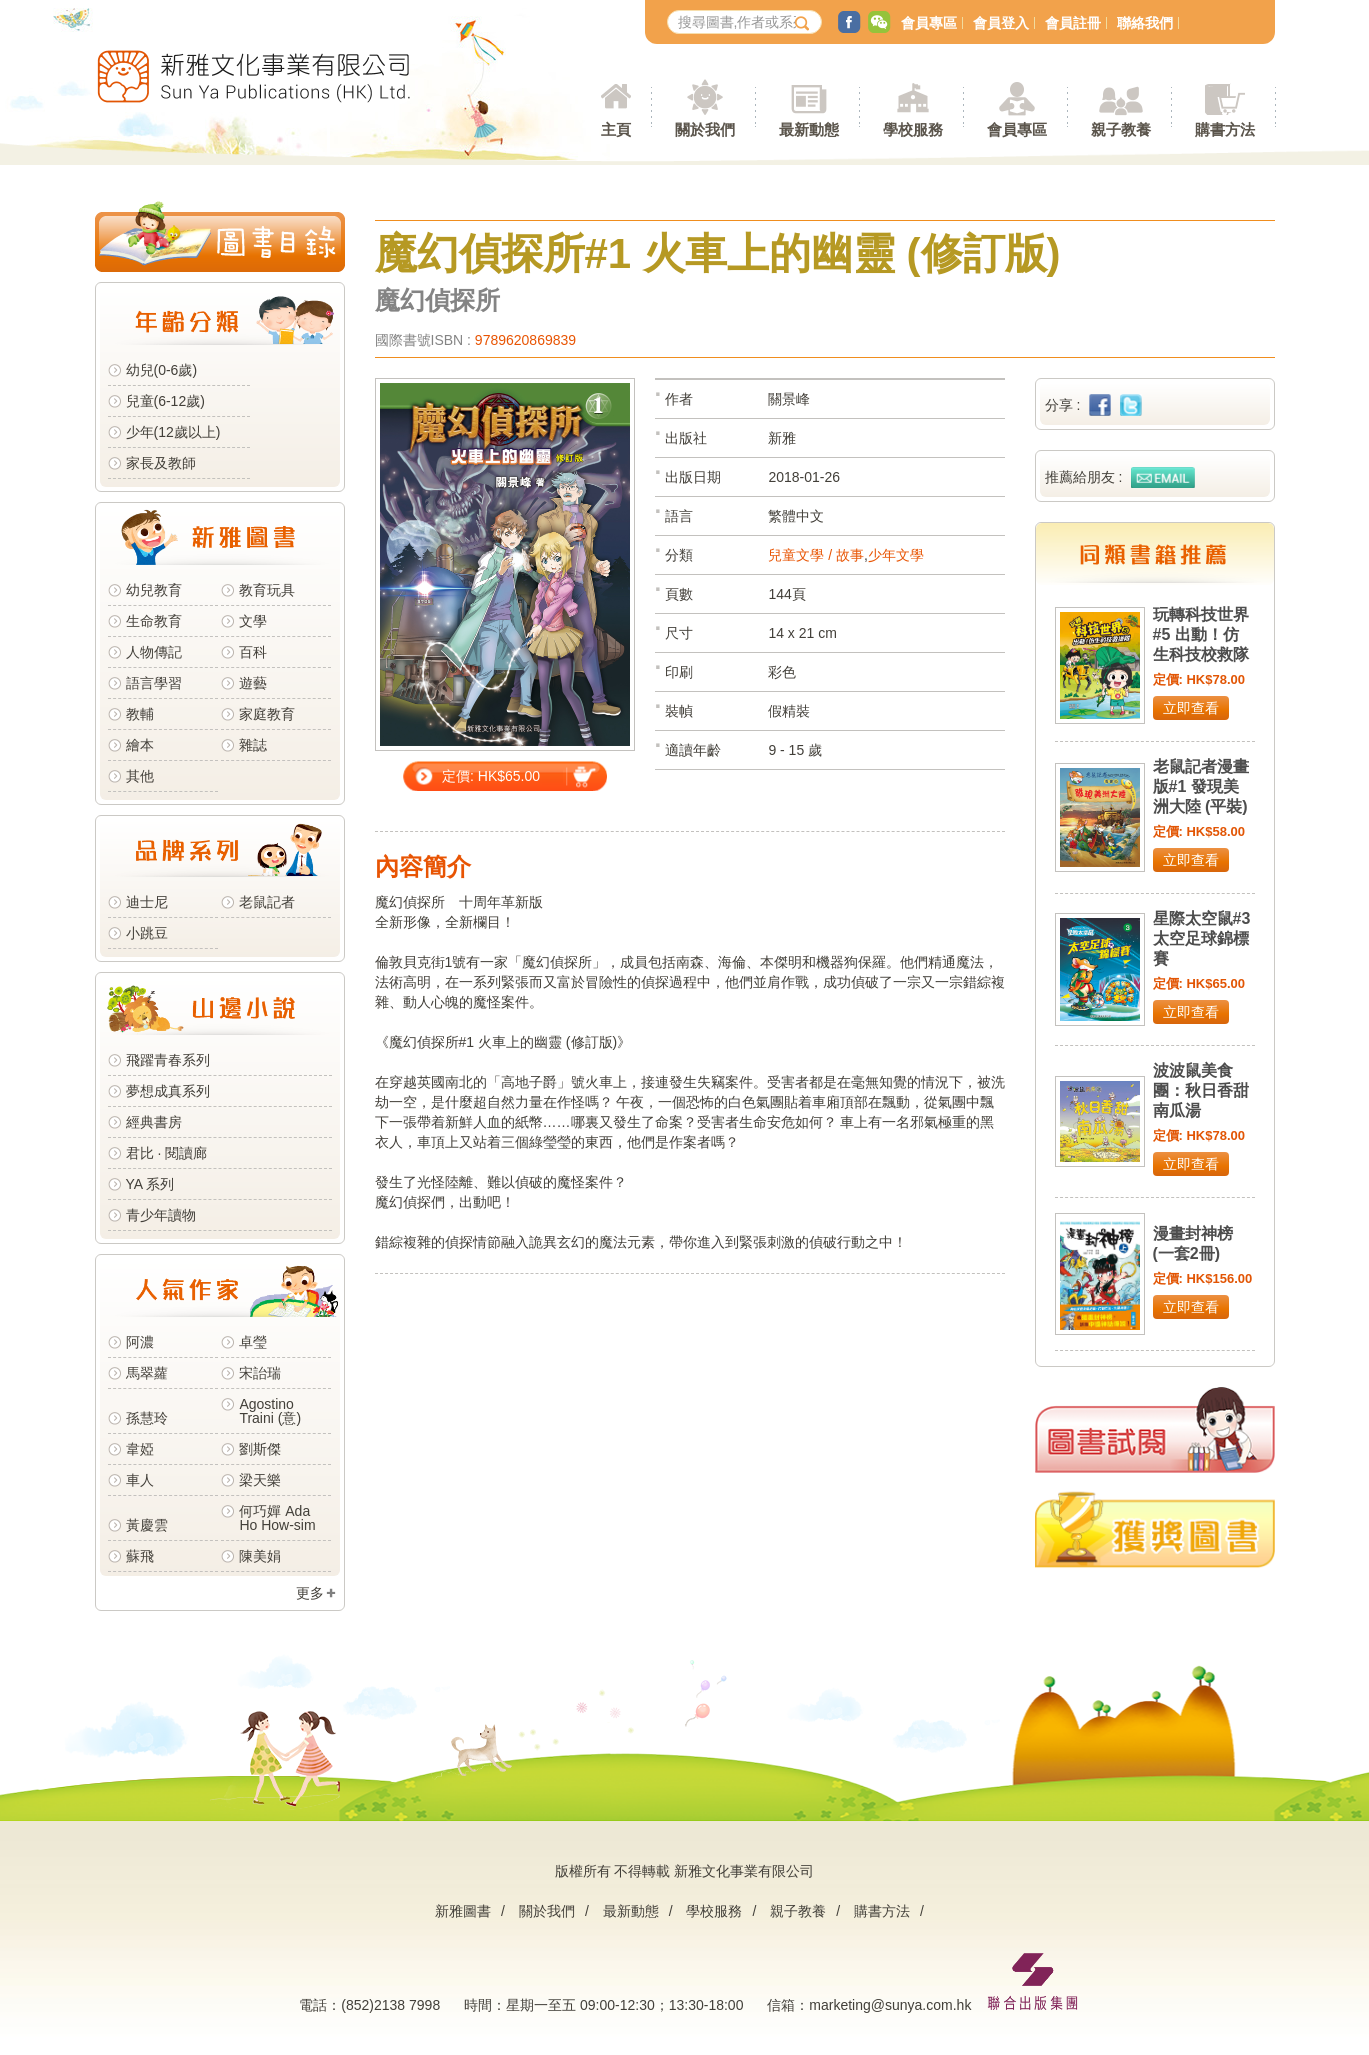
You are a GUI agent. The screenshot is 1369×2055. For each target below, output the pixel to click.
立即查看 (1191, 708)
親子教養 (798, 1911)
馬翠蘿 (147, 1373)
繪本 (140, 745)
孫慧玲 (147, 1418)
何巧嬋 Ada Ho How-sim (277, 1518)
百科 (253, 652)
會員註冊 (1073, 23)
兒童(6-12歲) (169, 401)
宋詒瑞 (260, 1373)
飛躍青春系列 (168, 1060)
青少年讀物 (161, 1215)
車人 (140, 1480)
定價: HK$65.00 (491, 776)
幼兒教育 (154, 590)
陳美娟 (260, 1556)
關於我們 (547, 1911)
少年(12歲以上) (173, 432)
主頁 (616, 129)
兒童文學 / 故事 (816, 555)
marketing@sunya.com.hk (890, 2005)
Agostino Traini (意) (270, 1411)
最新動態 (631, 1911)
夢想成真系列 (168, 1091)
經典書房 (154, 1122)
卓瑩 (253, 1342)
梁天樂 (260, 1480)
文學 (253, 621)
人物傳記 (154, 652)
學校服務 (913, 129)
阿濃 (140, 1342)
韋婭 (140, 1449)
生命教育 (154, 621)
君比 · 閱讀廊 (167, 1153)
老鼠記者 (267, 902)
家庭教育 (267, 714)
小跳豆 (147, 933)
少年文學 (896, 555)
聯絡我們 (1145, 23)
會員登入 (1001, 23)
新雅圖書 (463, 1911)
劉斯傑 (260, 1449)
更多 (310, 1593)
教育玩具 (267, 590)
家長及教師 (161, 463)
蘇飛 (140, 1556)
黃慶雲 (147, 1525)
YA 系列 (150, 1184)
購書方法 (882, 1911)
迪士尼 (147, 902)
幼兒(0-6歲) (162, 370)
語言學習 (154, 683)
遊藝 (253, 683)
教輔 (140, 714)
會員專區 (929, 23)
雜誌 (253, 745)
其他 (140, 776)
